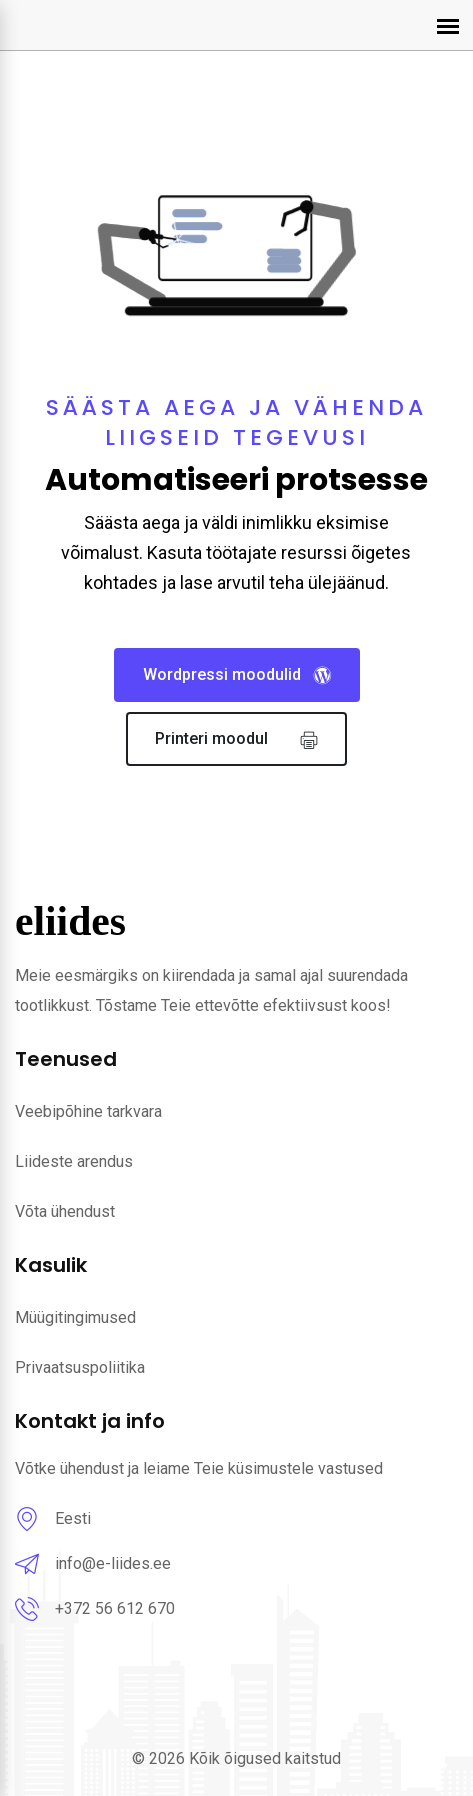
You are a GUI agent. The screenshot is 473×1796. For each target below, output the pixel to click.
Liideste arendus (74, 1161)
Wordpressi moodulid (237, 675)
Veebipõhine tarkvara (88, 1111)
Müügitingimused (75, 1317)
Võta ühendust (65, 1211)
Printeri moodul (236, 739)
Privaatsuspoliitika (80, 1367)
